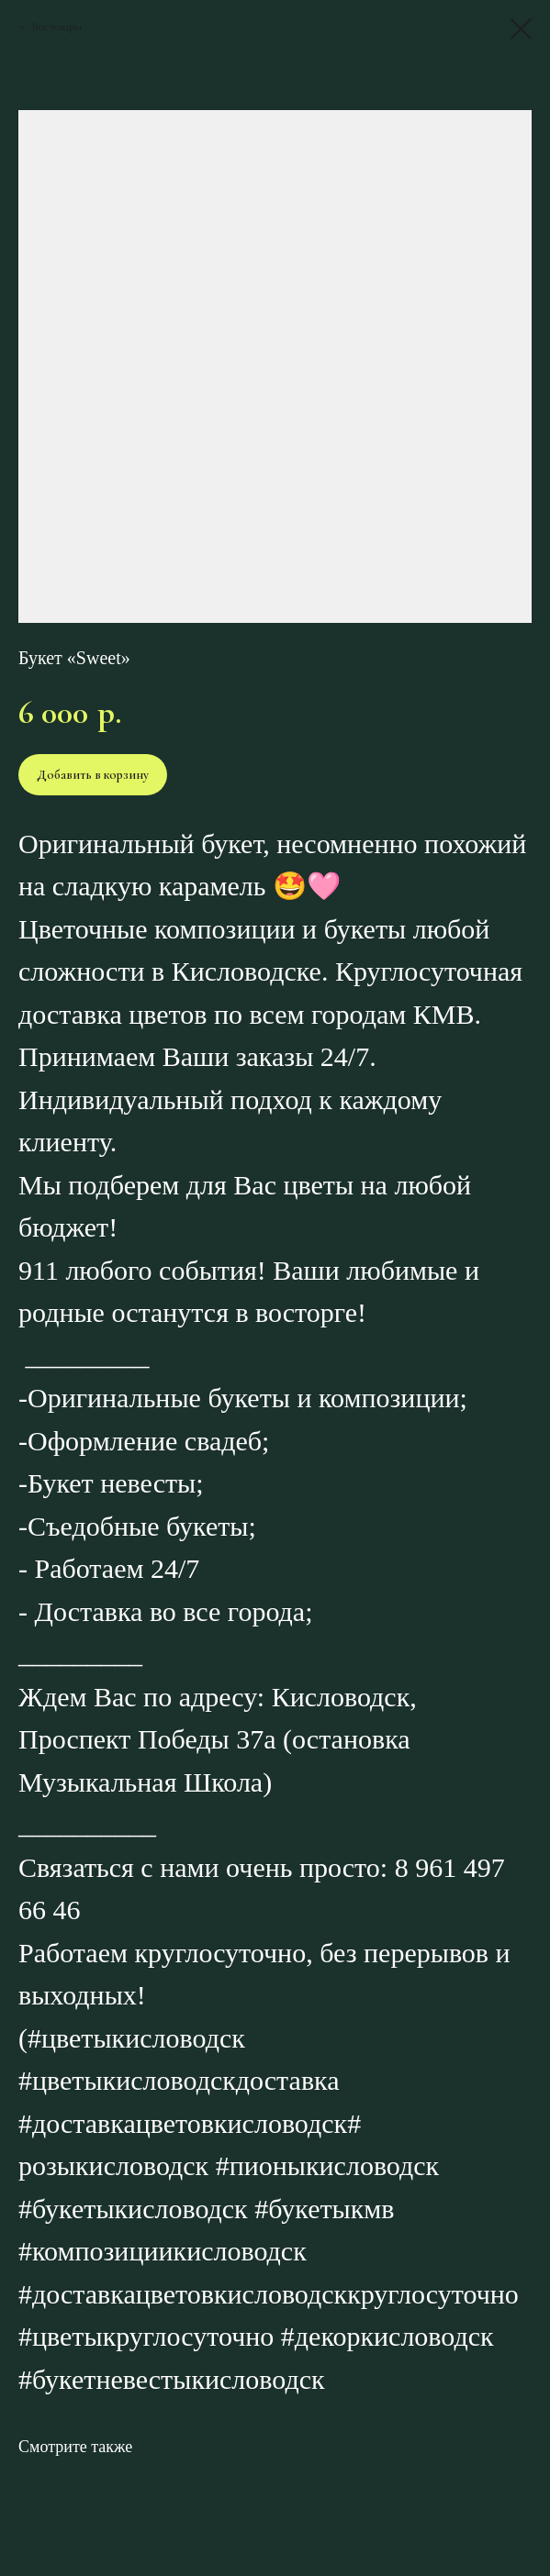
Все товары (57, 26)
